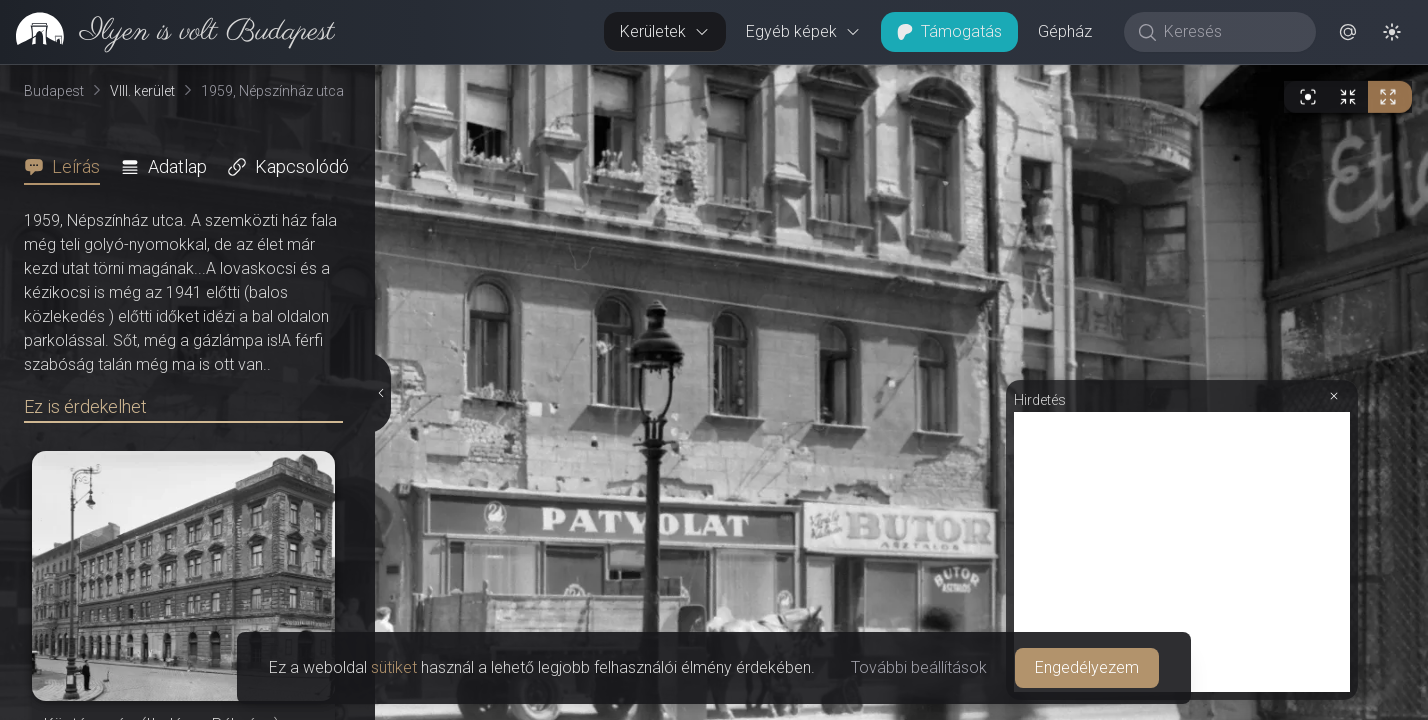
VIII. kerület (142, 91)
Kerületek (665, 31)
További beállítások (919, 667)
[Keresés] (1230, 32)
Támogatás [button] (949, 31)
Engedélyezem (1087, 667)
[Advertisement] (1182, 552)
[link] (167, 32)
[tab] (68, 167)
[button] (1348, 32)
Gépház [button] (1065, 31)
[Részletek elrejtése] (381, 393)
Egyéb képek (803, 31)
